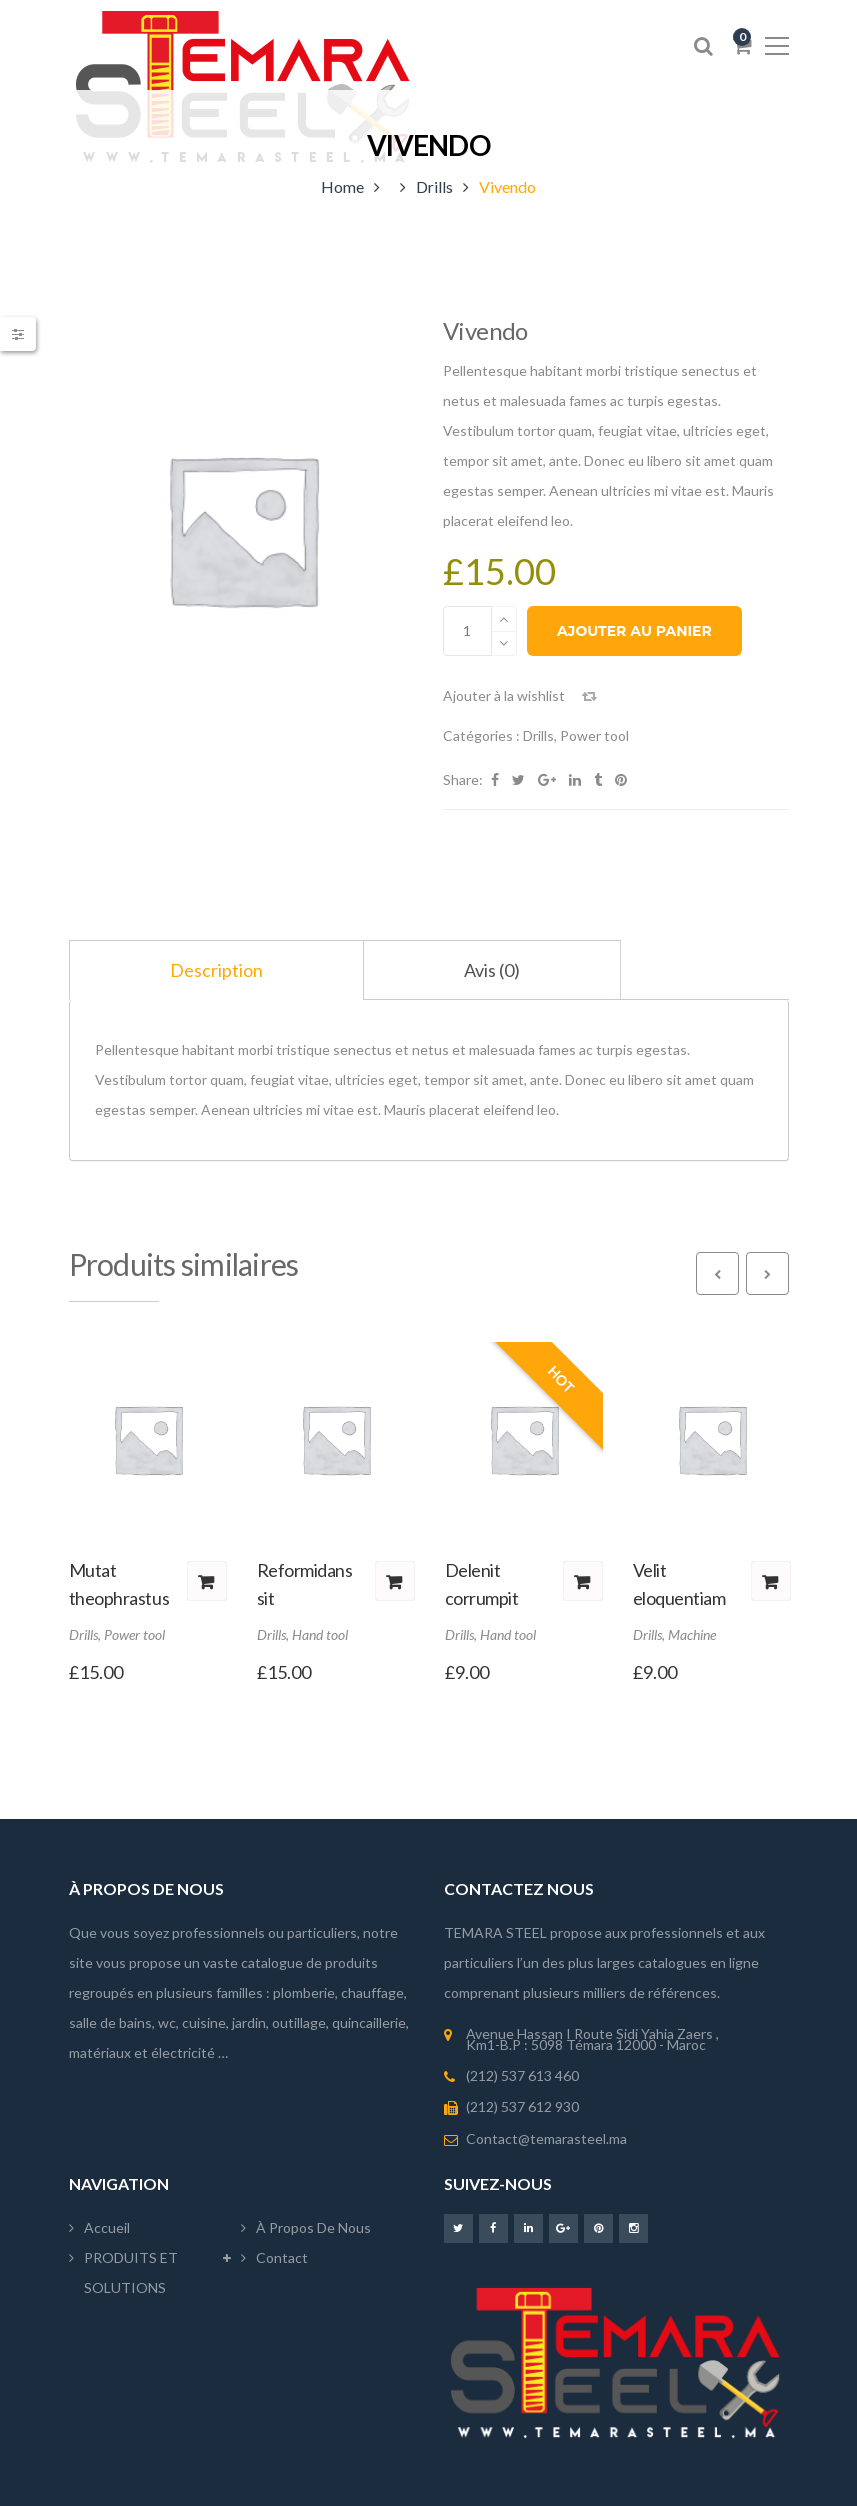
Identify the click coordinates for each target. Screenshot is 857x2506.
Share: (463, 779)
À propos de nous (313, 2227)
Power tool (594, 735)
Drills (434, 186)
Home (342, 186)
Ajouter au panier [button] (207, 1581)
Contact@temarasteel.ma (546, 2138)
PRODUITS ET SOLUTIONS (131, 2272)
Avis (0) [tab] (492, 970)
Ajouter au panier (634, 631)
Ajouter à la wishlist (504, 695)
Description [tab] (216, 970)
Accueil (107, 2227)
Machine (692, 1634)
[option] (242, 528)
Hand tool (320, 1634)
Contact (282, 2257)
